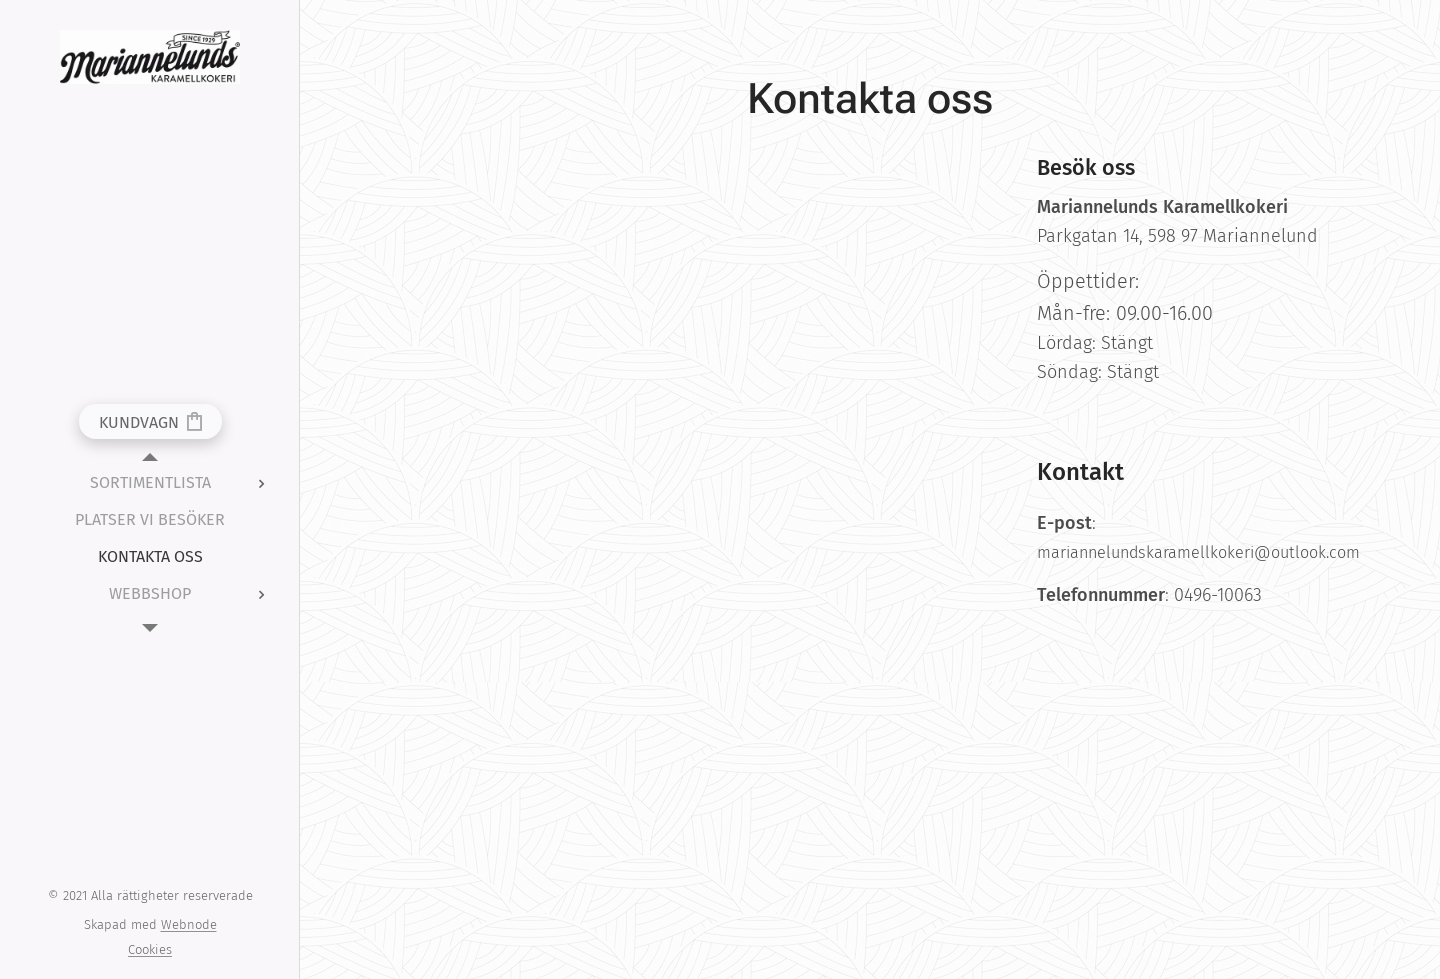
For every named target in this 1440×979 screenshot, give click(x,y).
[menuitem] (150, 482)
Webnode (189, 924)
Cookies (150, 949)
